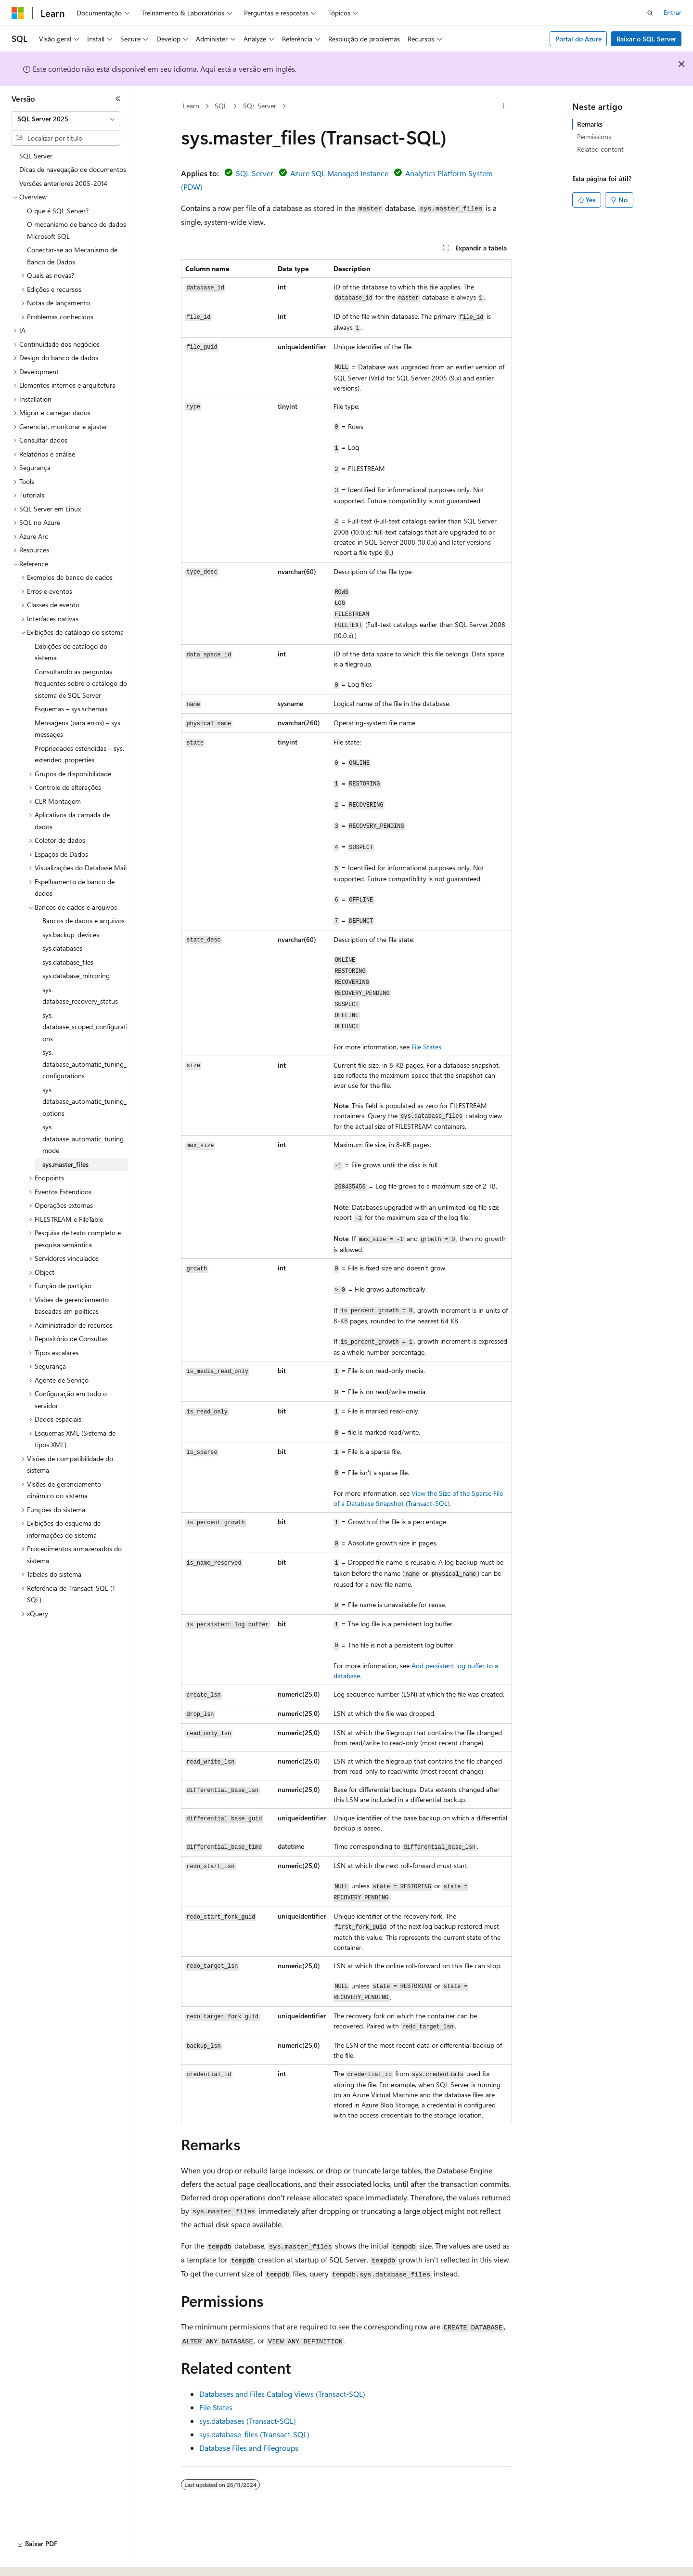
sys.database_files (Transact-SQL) (254, 2434)
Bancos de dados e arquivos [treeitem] (83, 920)
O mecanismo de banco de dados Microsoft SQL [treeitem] (76, 230)
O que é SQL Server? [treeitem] (58, 210)
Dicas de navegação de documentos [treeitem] (72, 169)
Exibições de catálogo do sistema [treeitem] (71, 652)
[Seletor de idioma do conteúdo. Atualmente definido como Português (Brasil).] (48, 2560)
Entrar (672, 12)
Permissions (594, 136)
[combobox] (66, 119)
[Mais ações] (503, 106)
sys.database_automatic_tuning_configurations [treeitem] (84, 1063)
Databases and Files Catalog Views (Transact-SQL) (282, 2394)
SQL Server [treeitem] (35, 155)
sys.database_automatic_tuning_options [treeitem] (84, 1101)
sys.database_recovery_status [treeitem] (80, 995)
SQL (221, 105)
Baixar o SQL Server (646, 38)
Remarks (590, 124)
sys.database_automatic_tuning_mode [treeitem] (84, 1138)
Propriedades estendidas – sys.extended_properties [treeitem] (79, 754)
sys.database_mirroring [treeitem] (76, 975)
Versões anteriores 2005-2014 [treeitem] (63, 183)
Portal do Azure (578, 38)
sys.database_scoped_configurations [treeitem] (85, 1026)
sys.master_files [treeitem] (65, 1164)
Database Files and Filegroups (248, 2448)
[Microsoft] (18, 13)
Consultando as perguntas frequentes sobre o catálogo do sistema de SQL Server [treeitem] (81, 683)
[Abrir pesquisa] (650, 13)
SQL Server (259, 105)
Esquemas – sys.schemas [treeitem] (71, 708)
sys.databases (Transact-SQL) (247, 2421)
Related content (600, 149)
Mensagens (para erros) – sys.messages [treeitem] (78, 728)
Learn (191, 105)
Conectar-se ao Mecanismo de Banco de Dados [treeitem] (72, 255)
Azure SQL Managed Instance (339, 173)
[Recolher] (118, 98)
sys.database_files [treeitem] (67, 962)
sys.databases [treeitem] (62, 948)
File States (426, 1046)
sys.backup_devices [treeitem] (70, 934)
